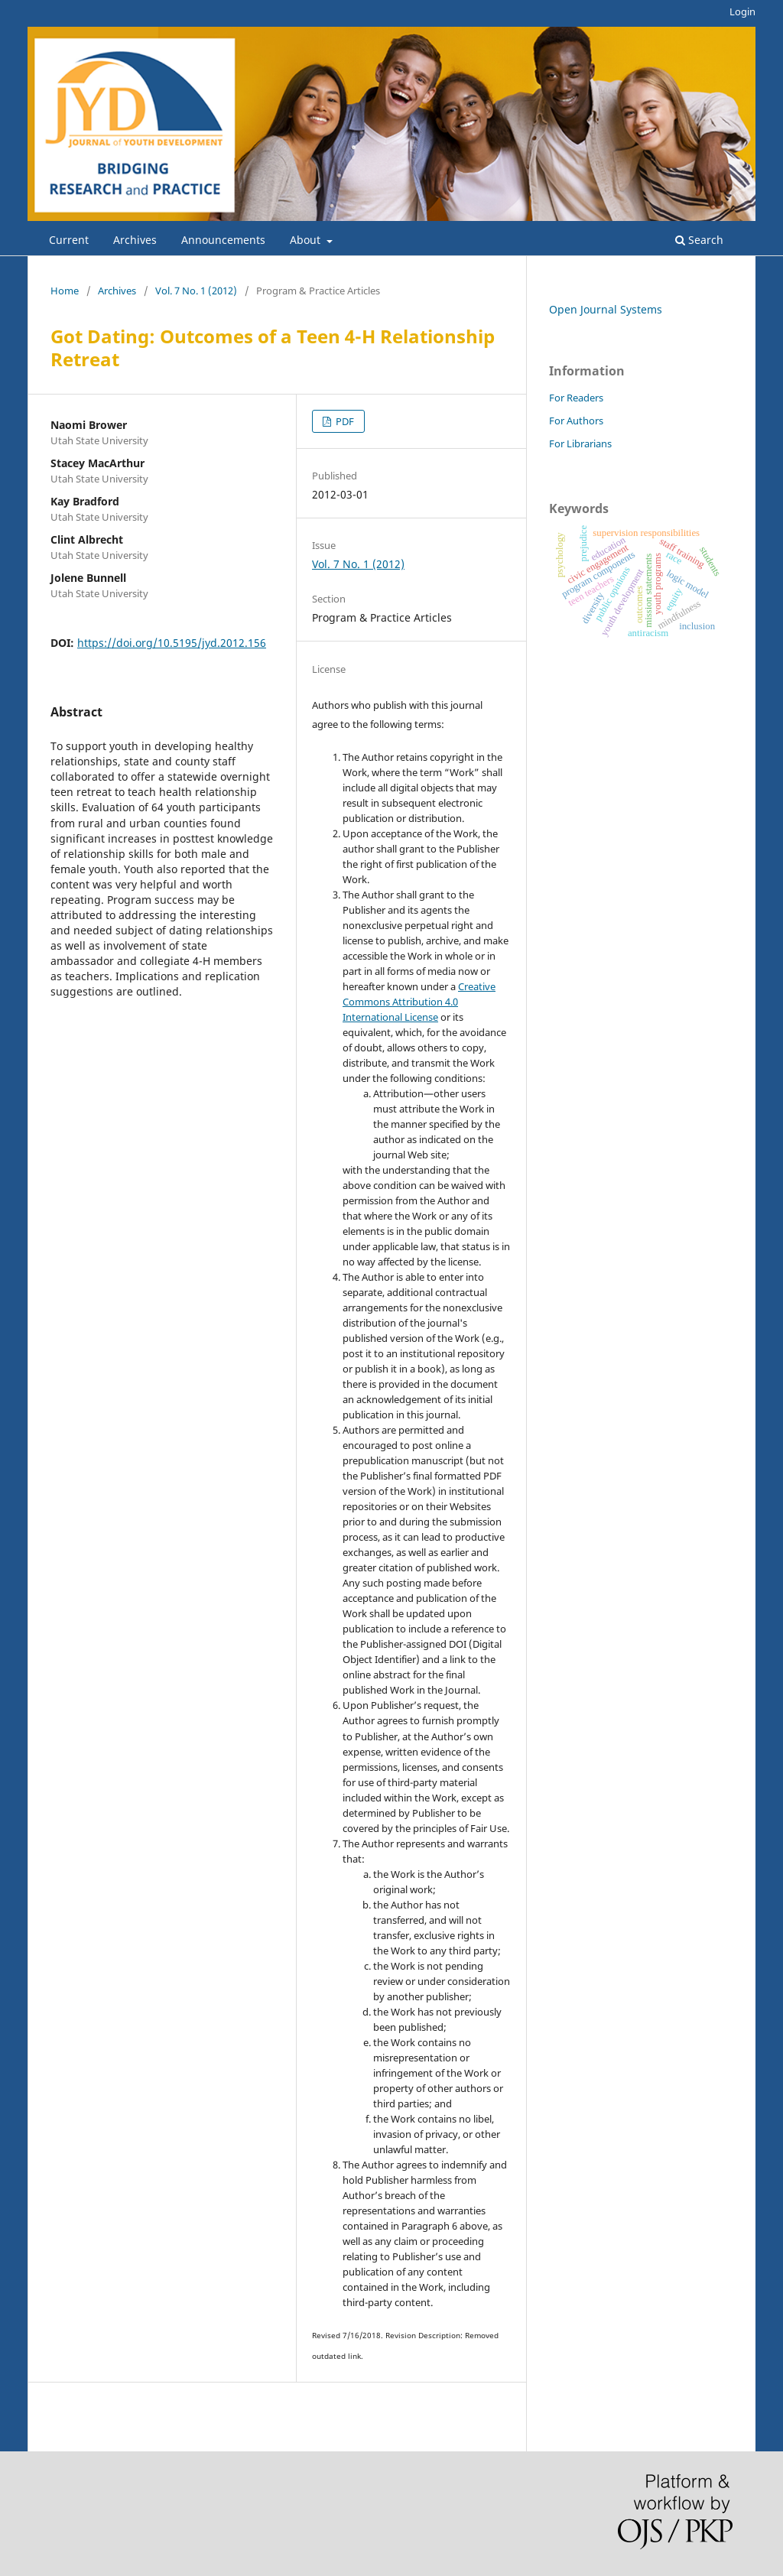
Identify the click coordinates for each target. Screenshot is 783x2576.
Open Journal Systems (605, 309)
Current (69, 239)
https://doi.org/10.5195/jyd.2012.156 (171, 642)
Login (742, 11)
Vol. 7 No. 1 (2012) (196, 290)
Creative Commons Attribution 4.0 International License (419, 1001)
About (306, 239)
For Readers (576, 397)
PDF (343, 421)
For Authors (576, 420)
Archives (135, 239)
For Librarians (580, 443)
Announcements (223, 239)
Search (699, 239)
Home (64, 290)
